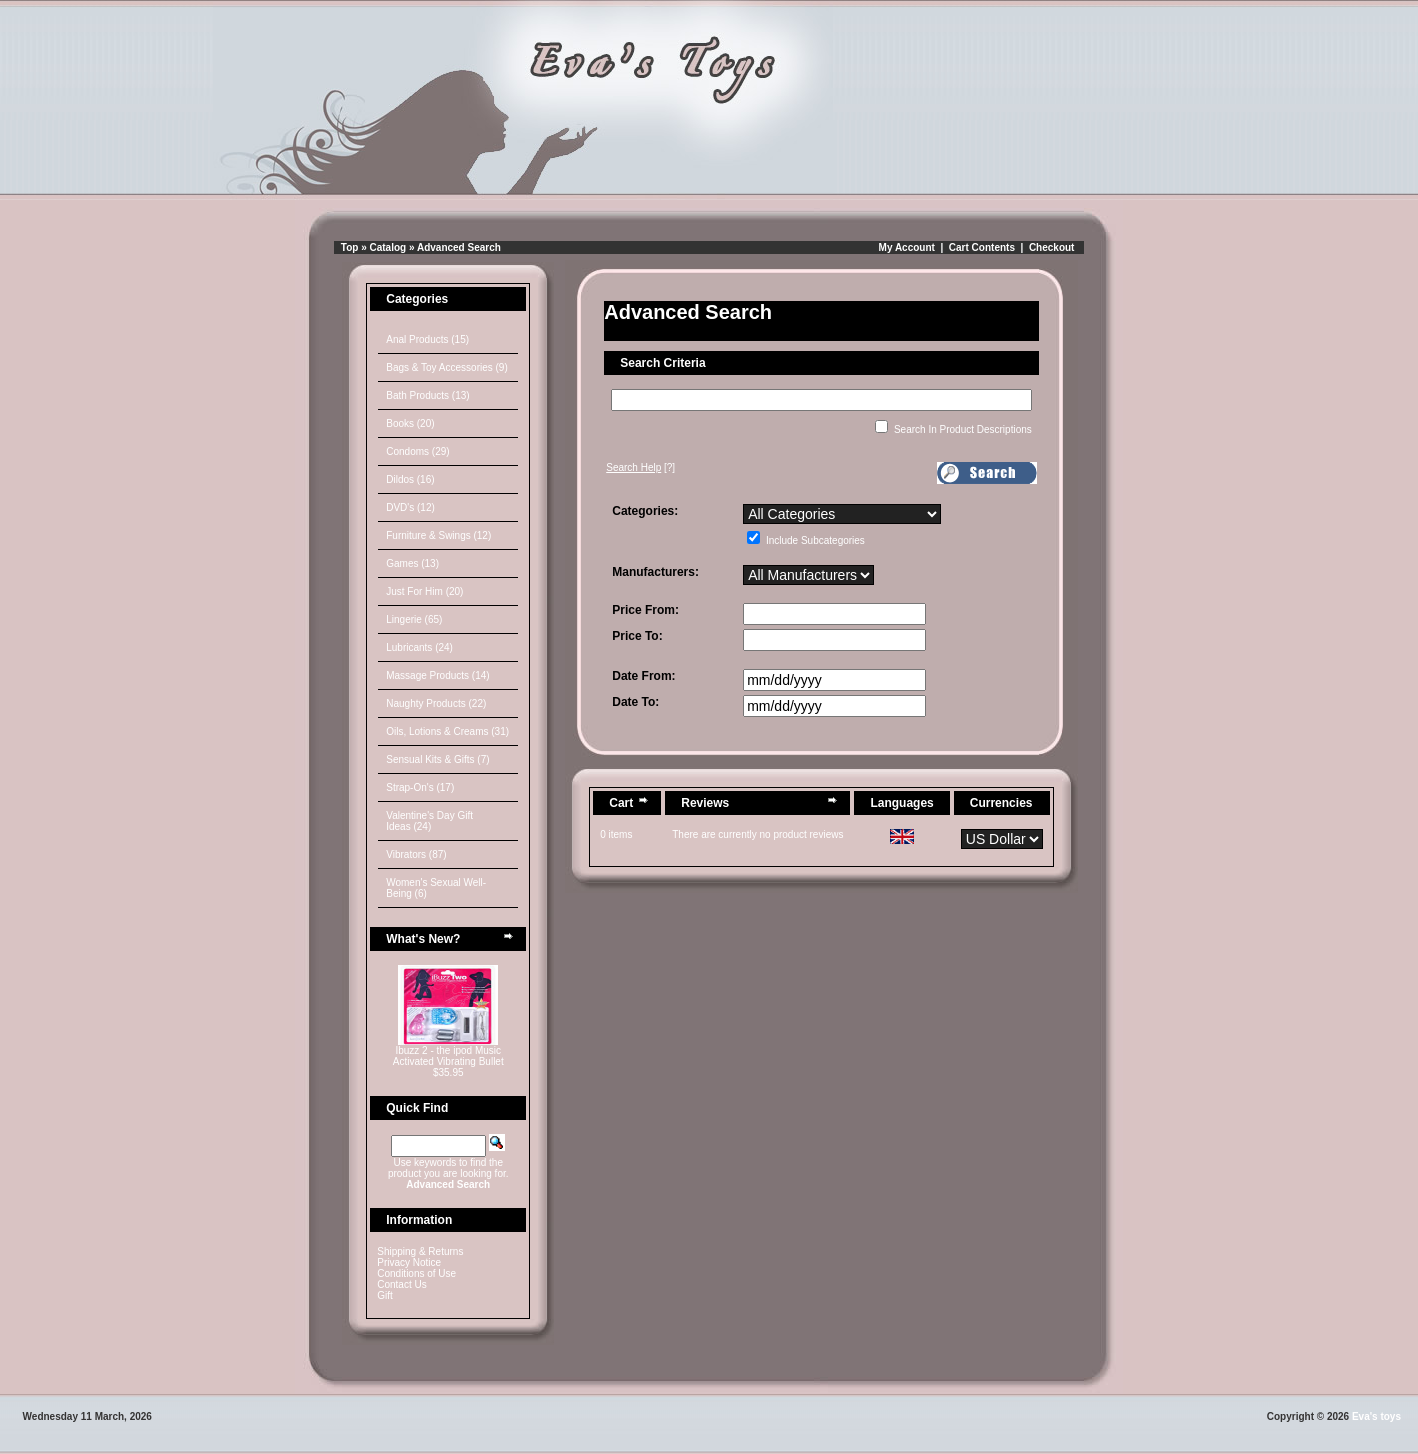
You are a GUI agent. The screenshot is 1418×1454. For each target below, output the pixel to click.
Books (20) (410, 423)
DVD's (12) (410, 507)
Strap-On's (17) (420, 787)
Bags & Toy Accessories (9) (447, 367)
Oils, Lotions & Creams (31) (447, 731)
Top (350, 247)
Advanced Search (459, 247)
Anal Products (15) (427, 339)
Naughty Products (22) (436, 703)
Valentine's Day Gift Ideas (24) (429, 821)
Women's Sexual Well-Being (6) (436, 888)
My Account (907, 247)
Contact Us (401, 1284)
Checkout (1052, 247)
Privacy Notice (409, 1262)
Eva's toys (1376, 1416)
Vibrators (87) (416, 854)
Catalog (388, 247)
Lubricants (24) (419, 647)
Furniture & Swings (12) (438, 535)
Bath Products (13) (427, 395)
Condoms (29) (417, 451)
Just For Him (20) (424, 591)
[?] (640, 467)
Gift (385, 1295)
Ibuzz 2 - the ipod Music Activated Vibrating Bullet (448, 1056)
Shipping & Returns (420, 1251)
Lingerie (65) (414, 619)
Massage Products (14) (437, 675)
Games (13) (412, 563)
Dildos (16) (410, 479)
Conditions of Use (416, 1273)
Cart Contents (982, 247)
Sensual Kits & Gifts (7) (437, 759)
